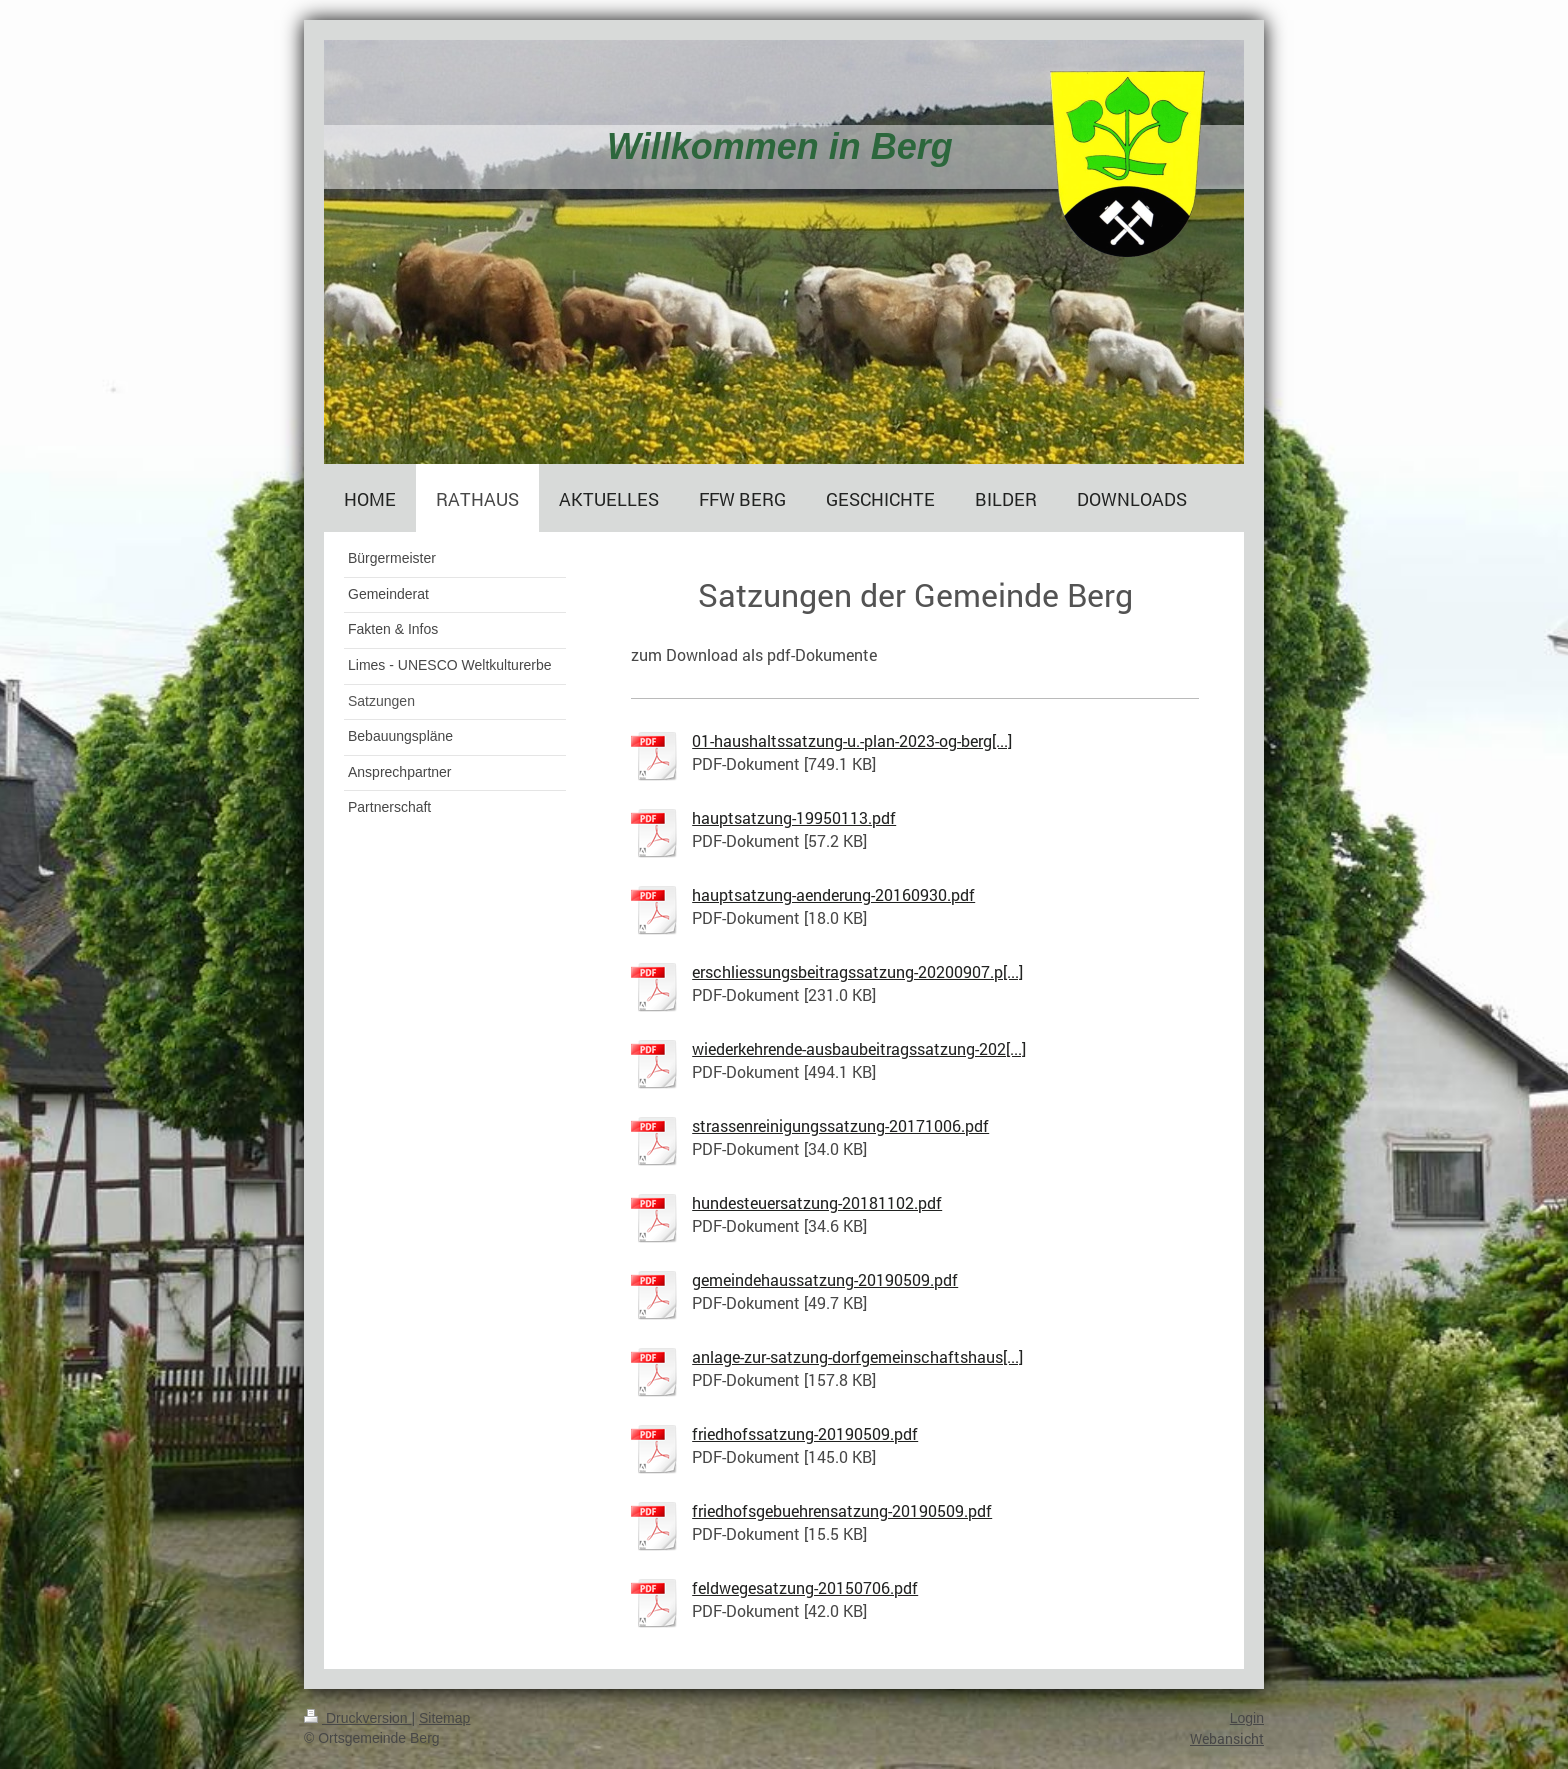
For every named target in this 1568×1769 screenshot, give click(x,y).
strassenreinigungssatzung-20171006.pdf (840, 1125)
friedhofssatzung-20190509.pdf (805, 1433)
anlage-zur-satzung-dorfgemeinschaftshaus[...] (857, 1356)
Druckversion (357, 1718)
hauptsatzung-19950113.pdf (794, 817)
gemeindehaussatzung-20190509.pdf (825, 1279)
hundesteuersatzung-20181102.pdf (817, 1202)
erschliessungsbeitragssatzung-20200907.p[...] (857, 971)
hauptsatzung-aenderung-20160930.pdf (833, 894)
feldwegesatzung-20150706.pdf (805, 1587)
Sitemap (444, 1718)
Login (1247, 1718)
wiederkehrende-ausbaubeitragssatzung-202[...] (859, 1048)
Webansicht (1227, 1738)
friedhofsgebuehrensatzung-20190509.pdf (842, 1510)
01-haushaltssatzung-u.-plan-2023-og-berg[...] (852, 740)
